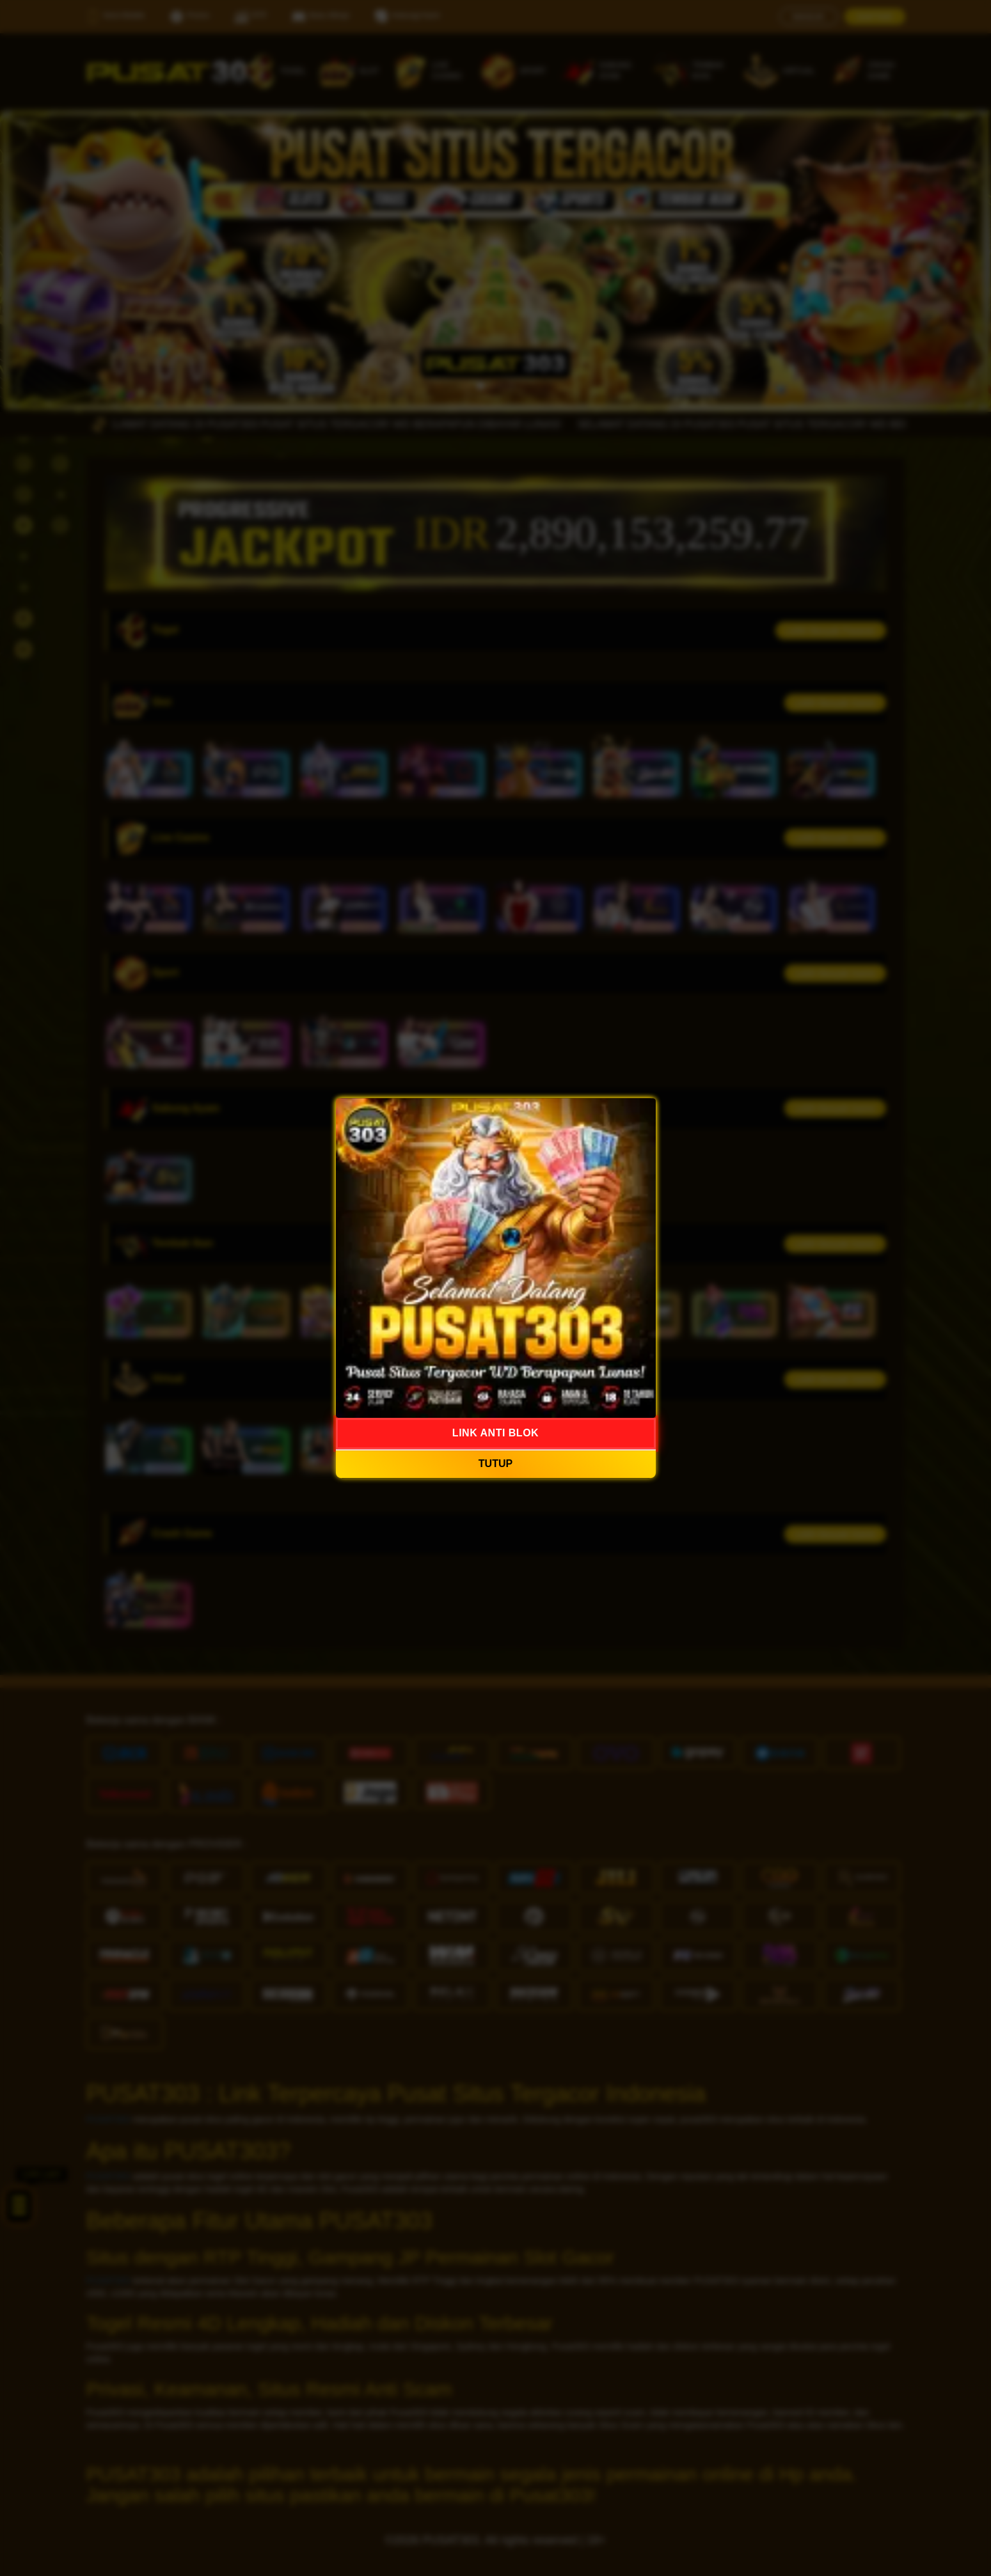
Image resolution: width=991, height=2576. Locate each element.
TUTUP (495, 1463)
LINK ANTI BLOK (495, 1432)
